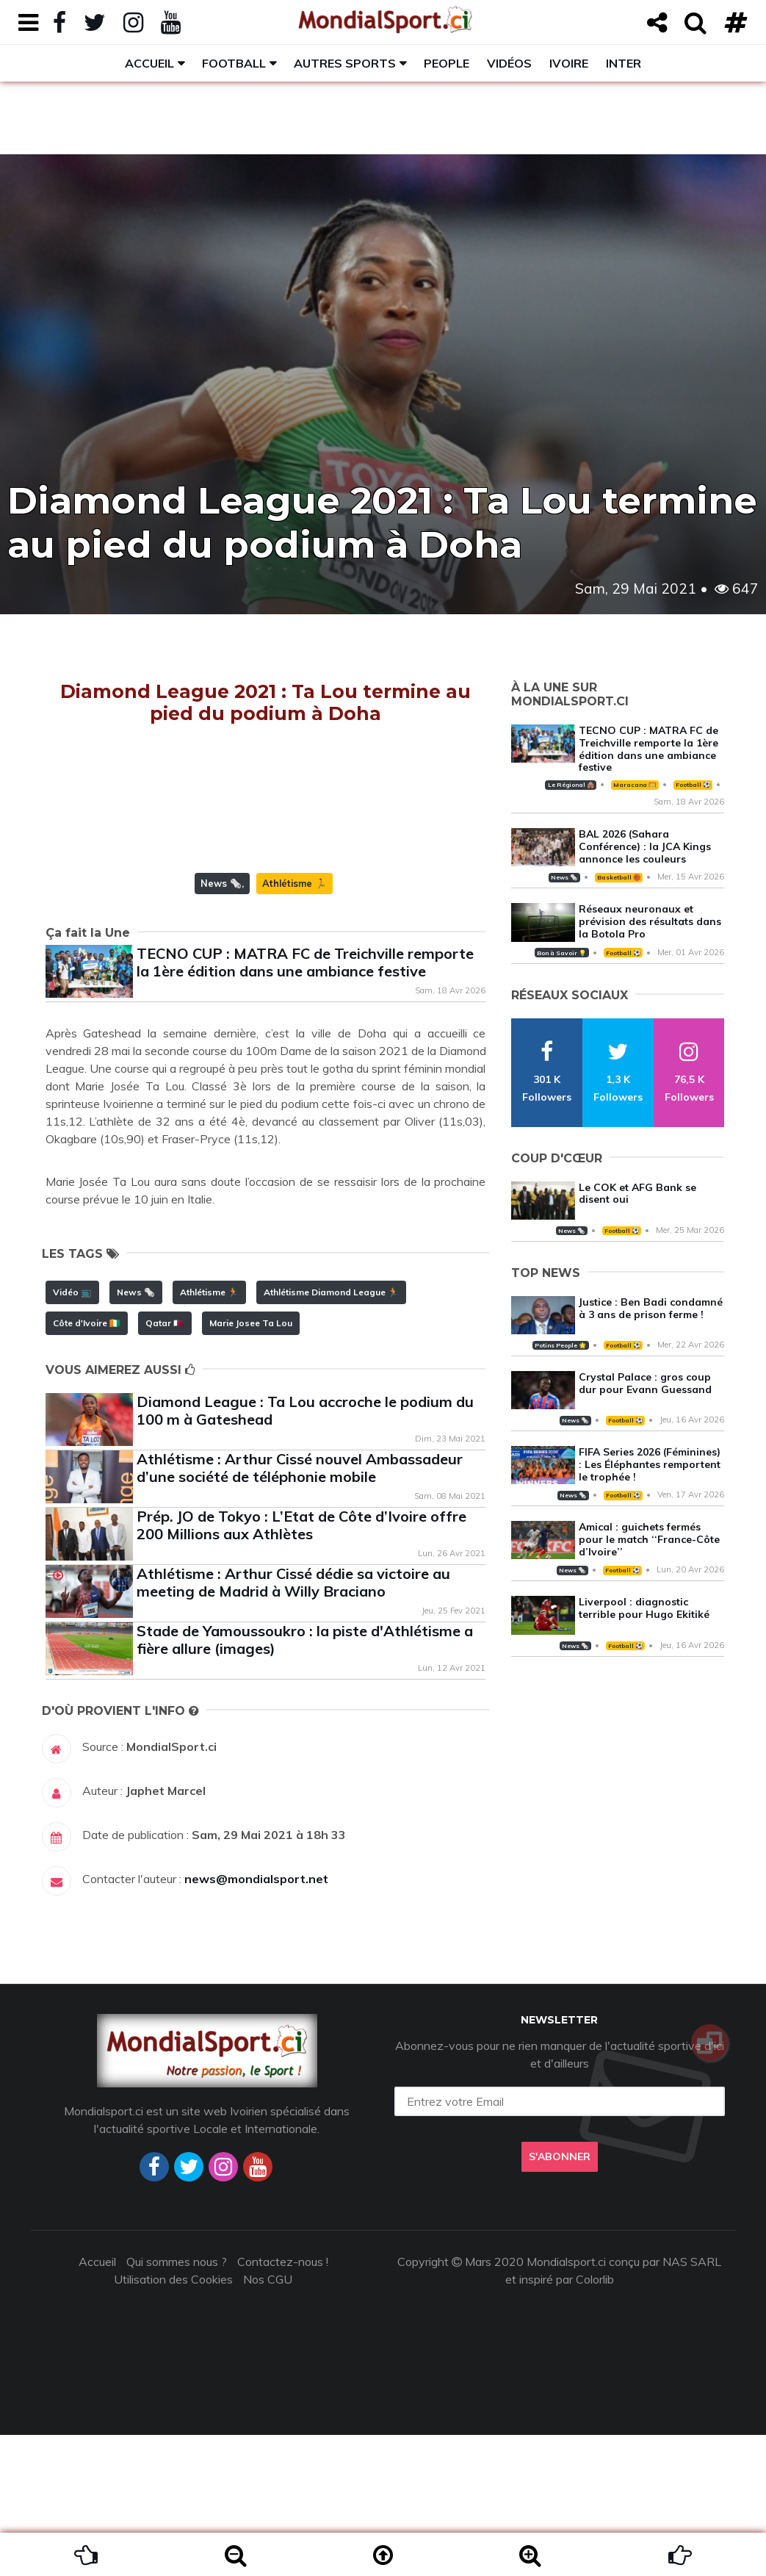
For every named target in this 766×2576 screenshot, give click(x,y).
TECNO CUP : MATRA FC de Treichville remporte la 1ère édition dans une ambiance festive (305, 1103)
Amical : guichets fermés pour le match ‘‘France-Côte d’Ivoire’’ (649, 1539)
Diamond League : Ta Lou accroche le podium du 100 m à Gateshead (305, 1551)
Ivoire (568, 63)
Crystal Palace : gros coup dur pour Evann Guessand (645, 1383)
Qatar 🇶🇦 (164, 1463)
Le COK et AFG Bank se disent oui (637, 1193)
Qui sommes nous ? (176, 2402)
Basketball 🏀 (618, 877)
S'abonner (559, 2297)
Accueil (149, 63)
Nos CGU (267, 2420)
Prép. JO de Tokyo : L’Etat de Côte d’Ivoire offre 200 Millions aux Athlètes (301, 1666)
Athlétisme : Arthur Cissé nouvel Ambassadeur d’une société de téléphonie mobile (300, 1609)
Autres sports (345, 63)
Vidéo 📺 (72, 1433)
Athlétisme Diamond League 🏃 (331, 1433)
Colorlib (595, 2420)
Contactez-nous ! (282, 2402)
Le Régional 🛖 (571, 784)
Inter (623, 63)
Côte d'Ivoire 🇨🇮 (86, 1463)
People (446, 63)
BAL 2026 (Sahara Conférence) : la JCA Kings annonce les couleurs (645, 846)
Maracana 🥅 (634, 784)
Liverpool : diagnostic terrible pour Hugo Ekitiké (644, 1608)
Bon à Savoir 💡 (561, 953)
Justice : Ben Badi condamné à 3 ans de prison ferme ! (651, 1308)
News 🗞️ (221, 1024)
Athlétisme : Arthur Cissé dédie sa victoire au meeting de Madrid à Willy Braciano (293, 1723)
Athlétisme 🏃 (294, 1024)
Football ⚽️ (693, 784)
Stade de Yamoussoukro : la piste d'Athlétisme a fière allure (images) (305, 1781)
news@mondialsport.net (256, 2019)
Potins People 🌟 (560, 1345)
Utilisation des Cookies (173, 2420)
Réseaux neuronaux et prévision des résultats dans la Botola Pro (650, 921)
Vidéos (509, 63)
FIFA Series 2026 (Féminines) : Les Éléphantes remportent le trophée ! (649, 1464)
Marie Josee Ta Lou (250, 1463)
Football (234, 63)
